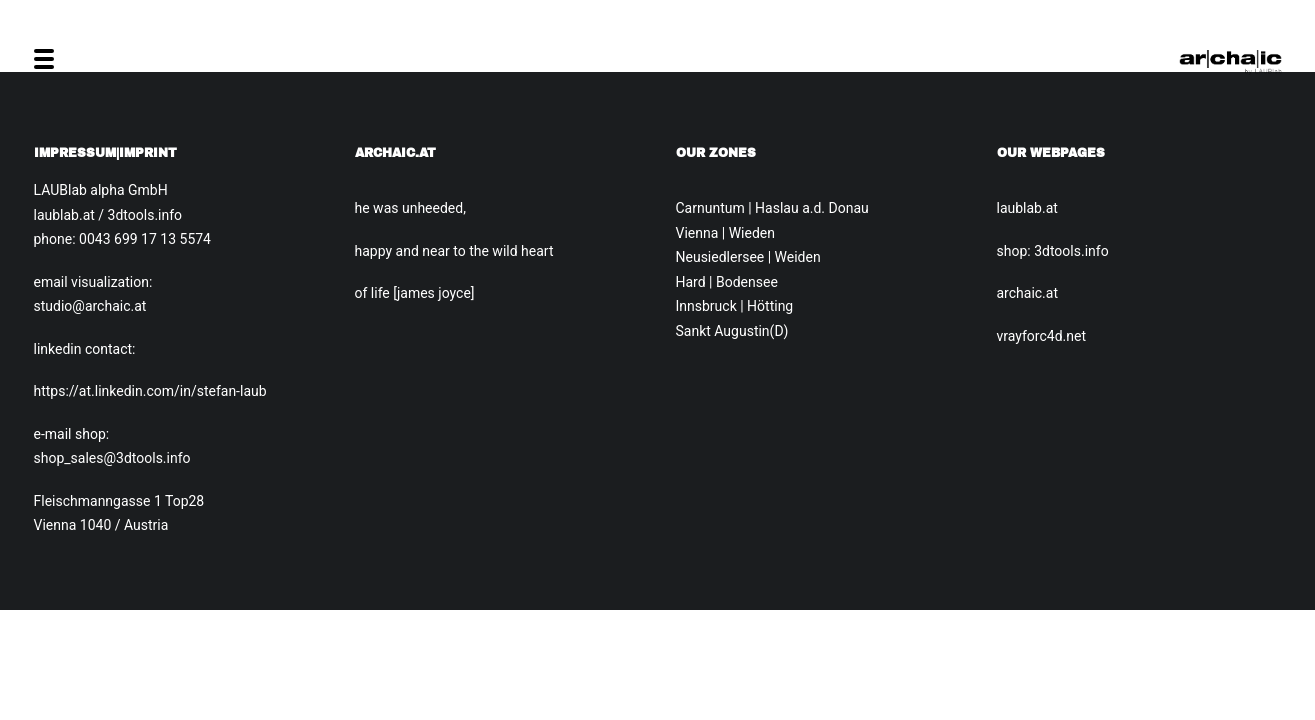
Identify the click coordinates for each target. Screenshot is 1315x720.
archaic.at (1028, 293)
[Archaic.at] (1230, 59)
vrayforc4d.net (1041, 336)
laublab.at (1027, 208)
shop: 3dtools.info (1053, 251)
